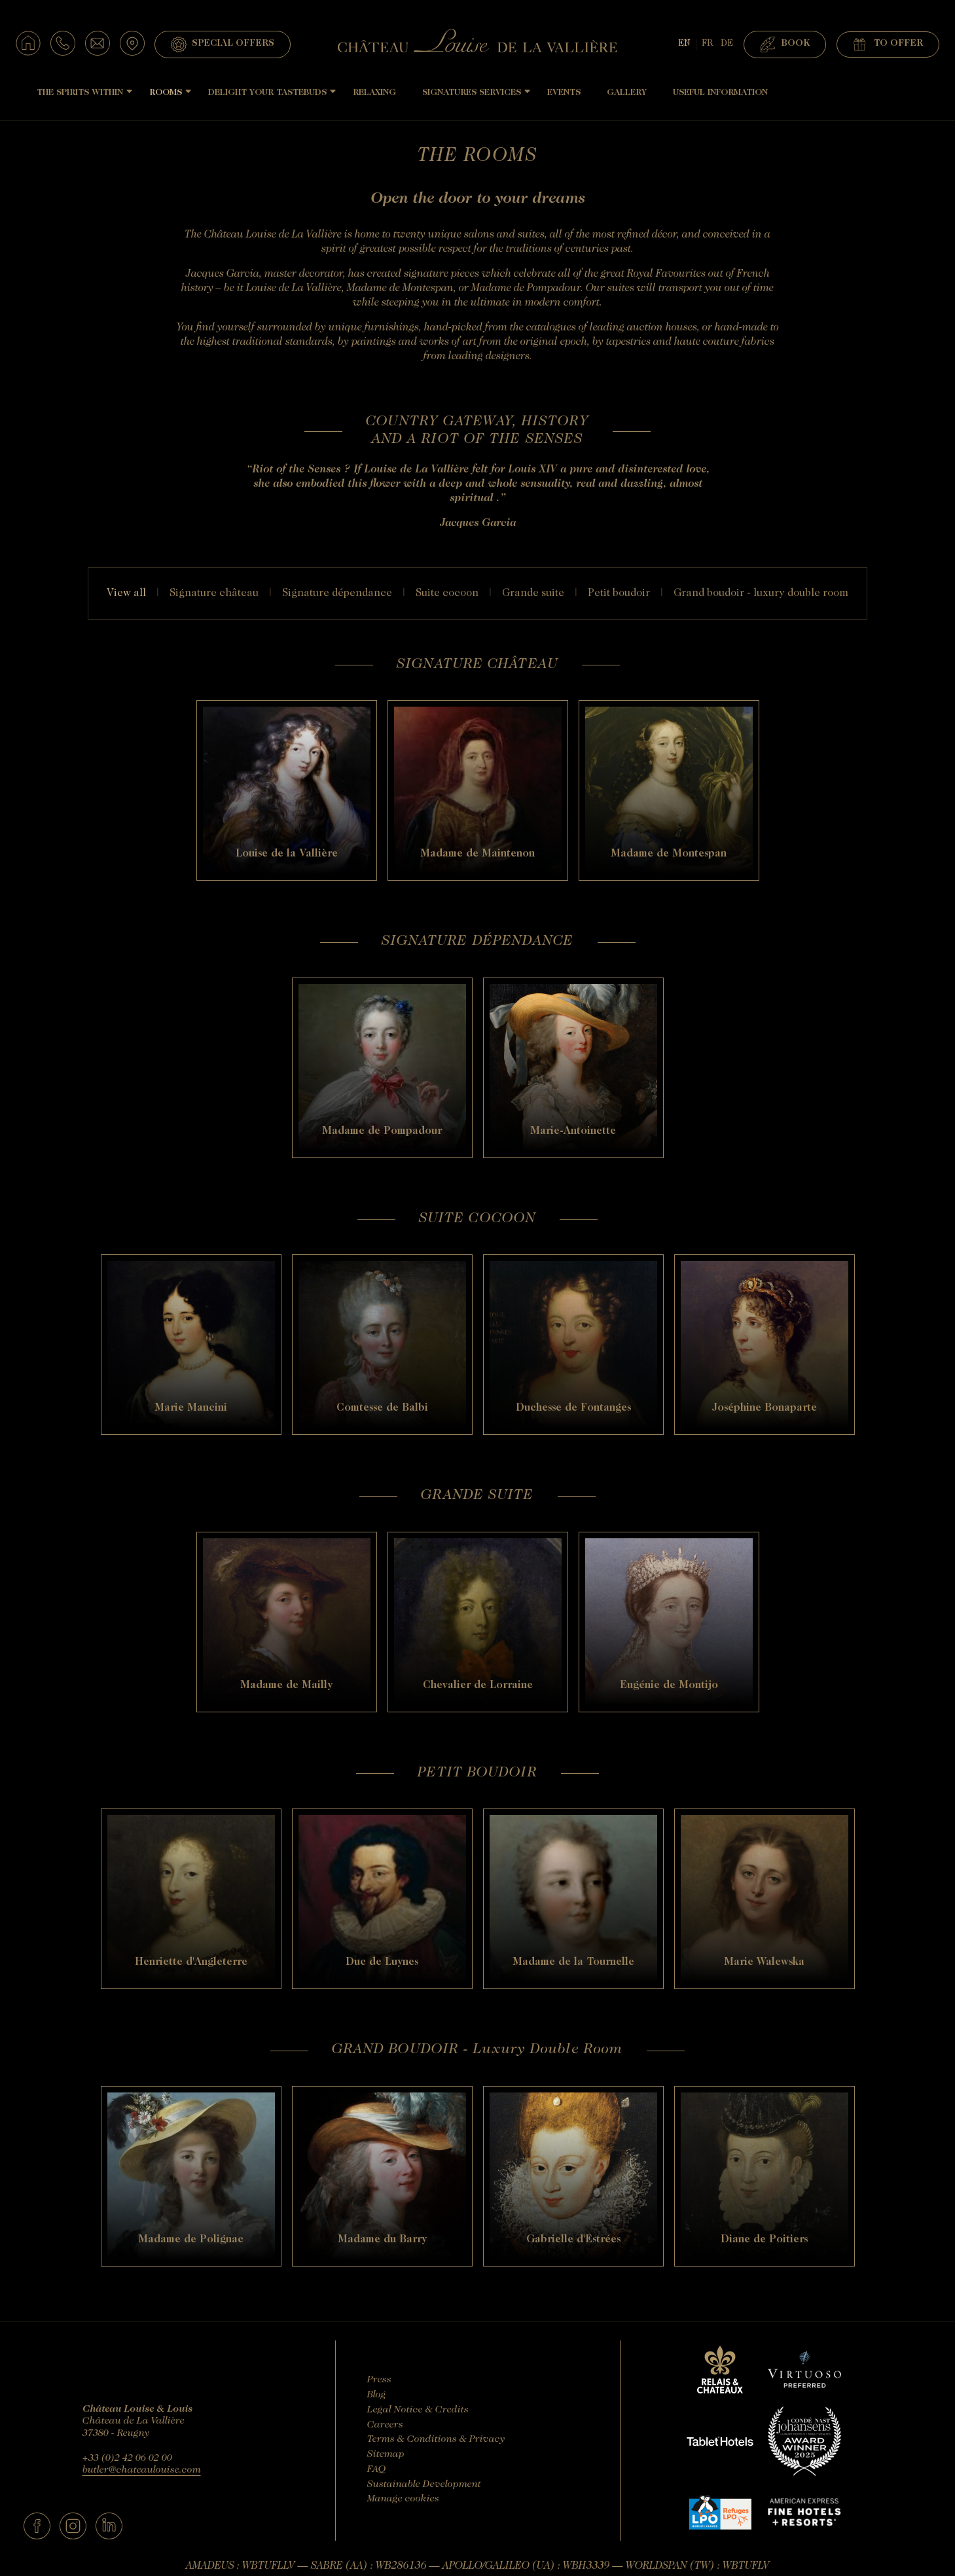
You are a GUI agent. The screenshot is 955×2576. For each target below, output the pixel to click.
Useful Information (720, 93)
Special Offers (222, 44)
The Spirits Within (80, 93)
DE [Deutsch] (727, 43)
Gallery (627, 93)
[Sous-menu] (129, 91)
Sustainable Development (424, 2485)
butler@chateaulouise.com (141, 2470)
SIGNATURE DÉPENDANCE (337, 593)
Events (564, 93)
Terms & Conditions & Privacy (436, 2439)
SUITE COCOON (447, 593)
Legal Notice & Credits (418, 2410)
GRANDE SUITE (533, 593)
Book (785, 44)
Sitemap (386, 2455)
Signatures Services (471, 93)
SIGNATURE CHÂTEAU (214, 593)
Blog (376, 2395)
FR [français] (707, 43)
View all (126, 593)
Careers (385, 2425)
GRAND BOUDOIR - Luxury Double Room (761, 593)
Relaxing (374, 93)
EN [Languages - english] (684, 43)
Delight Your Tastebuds (267, 93)
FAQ (376, 2470)
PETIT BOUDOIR (619, 593)
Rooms (165, 93)
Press (379, 2380)
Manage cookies (403, 2499)
